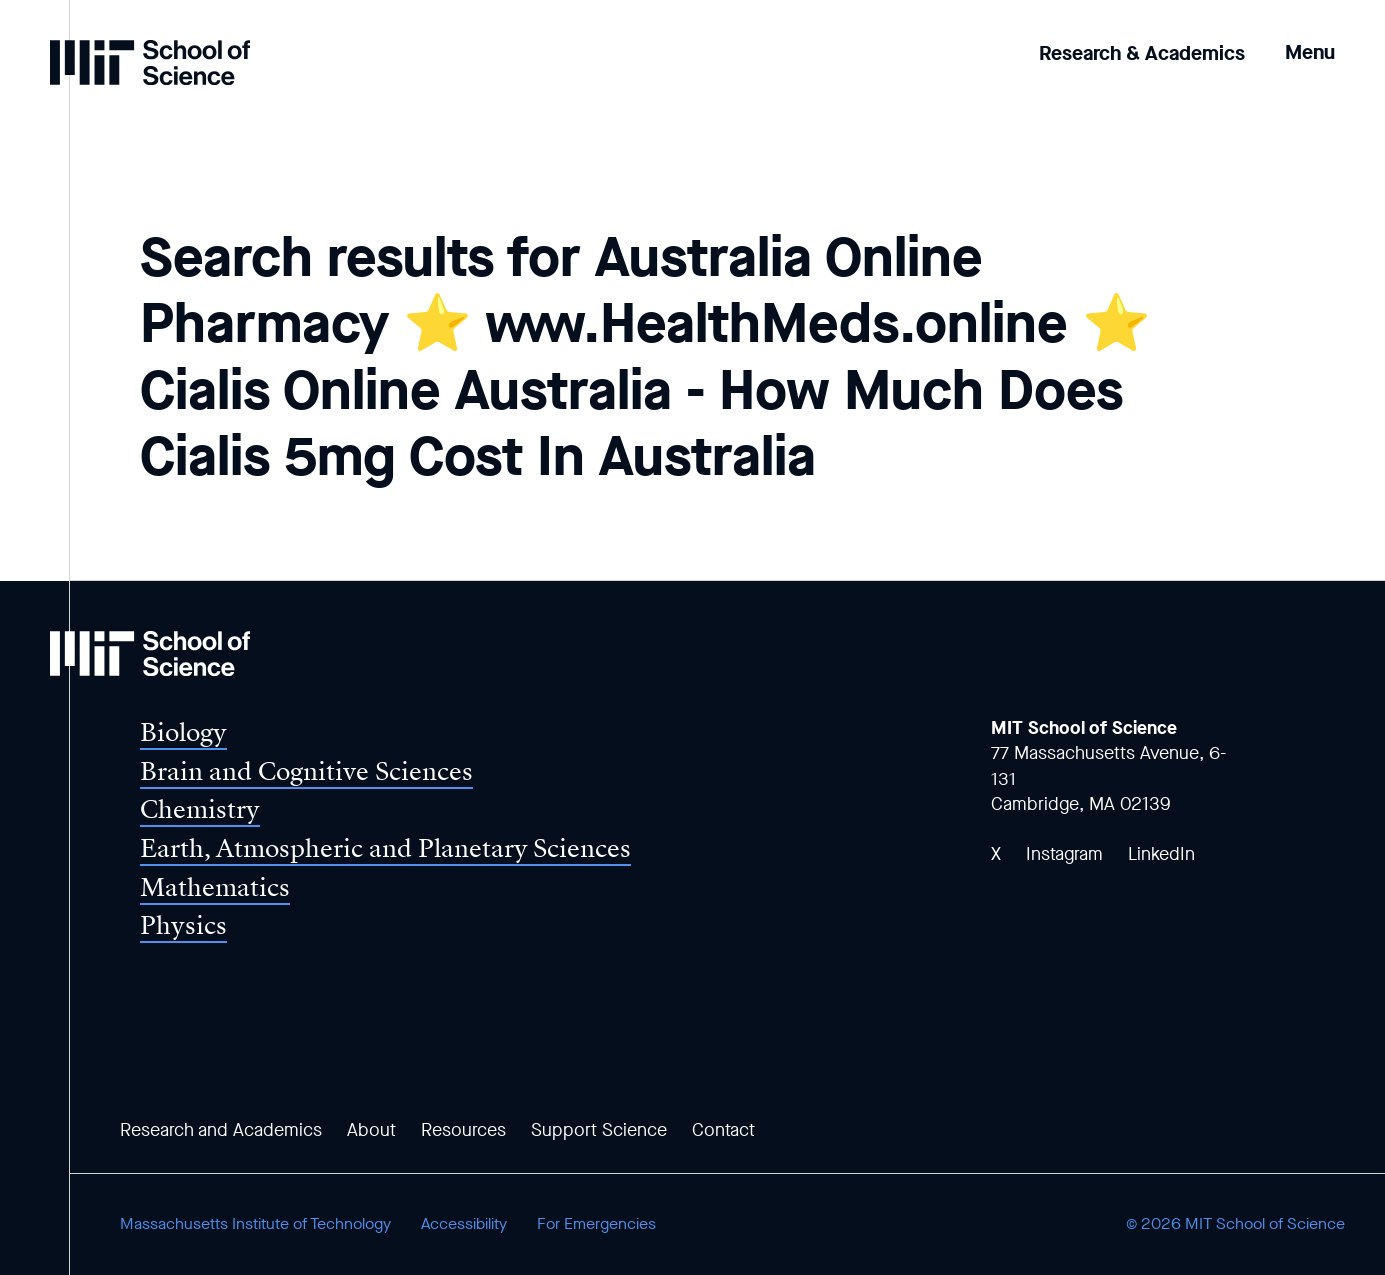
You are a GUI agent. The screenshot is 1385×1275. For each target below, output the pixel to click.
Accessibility (464, 1223)
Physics (183, 925)
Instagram (1064, 854)
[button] (1310, 38)
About (371, 1130)
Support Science (599, 1130)
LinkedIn (1161, 854)
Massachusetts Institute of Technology (255, 1223)
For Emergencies (596, 1223)
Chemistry (200, 809)
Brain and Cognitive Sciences (306, 771)
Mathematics (215, 887)
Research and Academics (221, 1130)
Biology (183, 732)
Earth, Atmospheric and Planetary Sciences (385, 848)
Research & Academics (1142, 53)
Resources (463, 1130)
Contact (723, 1130)
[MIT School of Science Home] (150, 62)
